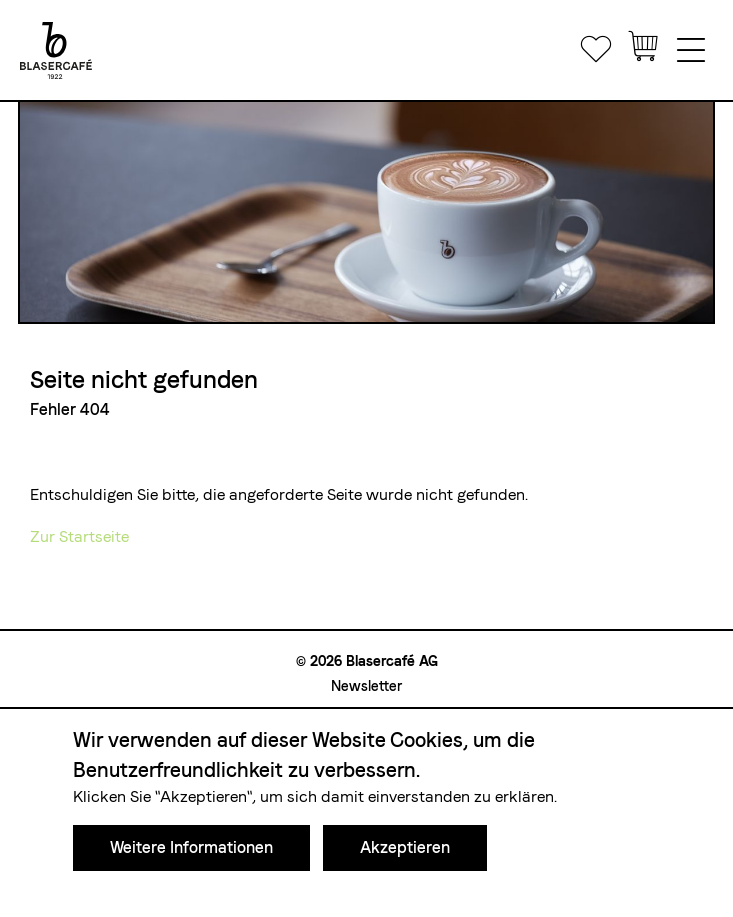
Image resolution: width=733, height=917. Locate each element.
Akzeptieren (405, 847)
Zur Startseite (79, 536)
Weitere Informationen (191, 847)
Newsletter (366, 686)
